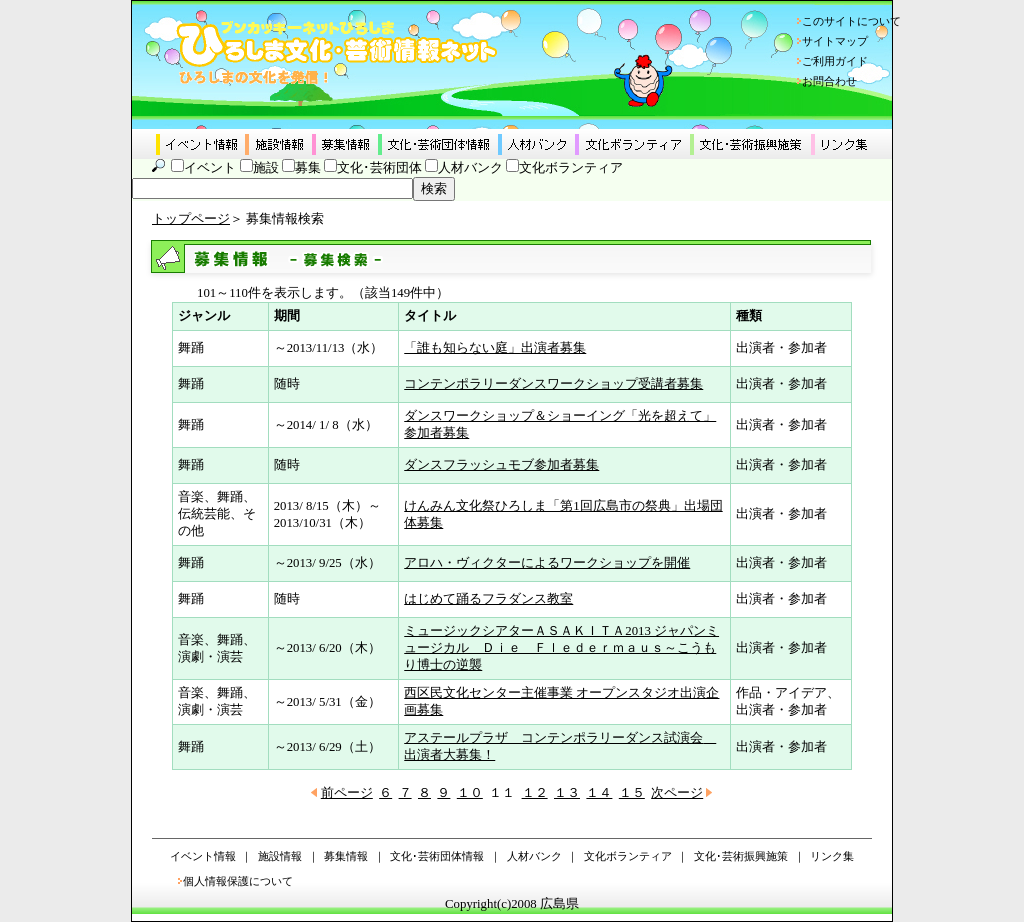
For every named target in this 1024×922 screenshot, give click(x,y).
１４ (599, 793)
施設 (266, 168)
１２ (535, 793)
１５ (632, 793)
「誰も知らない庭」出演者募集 (495, 348)
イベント (210, 168)
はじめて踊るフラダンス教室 (488, 599)
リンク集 (832, 856)
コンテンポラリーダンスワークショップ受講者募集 (553, 384)
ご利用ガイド (835, 61)
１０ (470, 793)
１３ (567, 793)
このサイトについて (851, 21)
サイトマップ (835, 41)
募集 (308, 168)
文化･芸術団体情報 (437, 856)
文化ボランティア (571, 168)
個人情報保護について (238, 881)
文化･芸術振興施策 (741, 856)
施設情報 (280, 856)
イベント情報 (203, 856)
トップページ (191, 219)
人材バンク (470, 168)
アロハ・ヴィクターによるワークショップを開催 (547, 563)
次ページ (677, 793)
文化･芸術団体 (379, 168)
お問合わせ (829, 81)
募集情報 (346, 856)
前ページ (347, 793)
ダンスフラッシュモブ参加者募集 (501, 465)
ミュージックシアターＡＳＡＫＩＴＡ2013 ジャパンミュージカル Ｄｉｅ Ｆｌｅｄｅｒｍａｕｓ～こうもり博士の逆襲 (561, 648)
